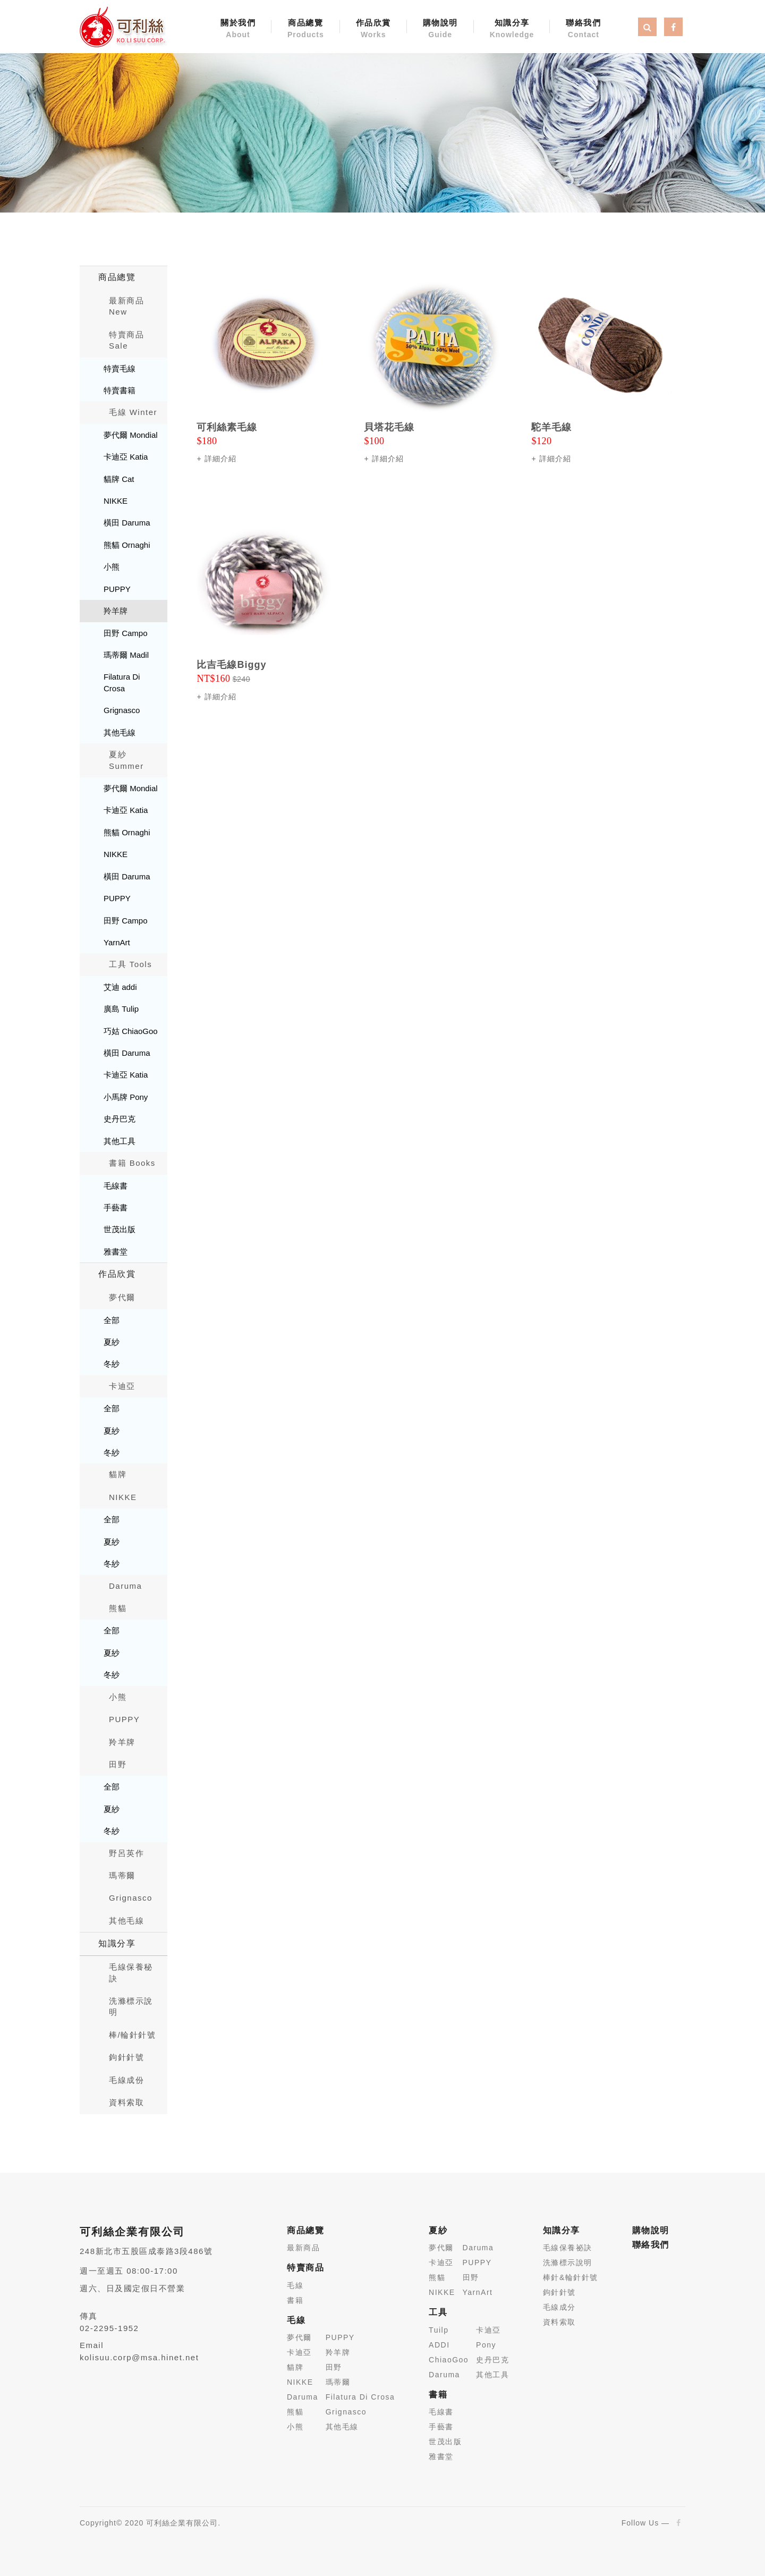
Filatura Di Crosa (122, 682)
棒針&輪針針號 (570, 2277)
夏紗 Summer (126, 760)
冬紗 (112, 1363)
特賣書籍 (119, 390)
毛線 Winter (133, 412)
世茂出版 (119, 1229)
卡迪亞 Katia (126, 456)
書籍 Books (132, 1162)
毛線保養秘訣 (131, 1972)
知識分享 (512, 29)
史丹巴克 (119, 1118)
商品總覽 (305, 29)
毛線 (295, 2285)
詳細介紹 (220, 458)
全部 (112, 1320)
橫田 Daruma (127, 522)
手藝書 (116, 1207)
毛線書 (116, 1185)
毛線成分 (559, 2307)
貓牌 (117, 1474)
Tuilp (438, 2330)
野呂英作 (126, 1853)
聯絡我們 (583, 29)
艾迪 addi (120, 987)
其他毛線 (119, 732)
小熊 (112, 566)
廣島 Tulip (121, 1008)
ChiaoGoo (449, 2359)
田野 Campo (126, 633)
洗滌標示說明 (131, 2006)
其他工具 (119, 1141)
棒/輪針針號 (132, 2034)
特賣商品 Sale (126, 340)
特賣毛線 (119, 368)
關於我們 (238, 29)
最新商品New (126, 306)
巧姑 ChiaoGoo (131, 1031)
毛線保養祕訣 (567, 2247)
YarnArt (117, 942)
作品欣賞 (373, 29)
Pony (486, 2345)
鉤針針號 (126, 2057)
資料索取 (126, 2102)
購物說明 (440, 29)
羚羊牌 (116, 610)
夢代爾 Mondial (131, 434)
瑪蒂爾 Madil (126, 654)
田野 (117, 1764)
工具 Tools (130, 964)
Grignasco (122, 710)
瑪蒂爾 (122, 1875)
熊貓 (117, 1608)
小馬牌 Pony (126, 1096)
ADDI (439, 2345)
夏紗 (112, 1341)
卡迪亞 (122, 1386)
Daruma (125, 1585)
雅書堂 (116, 1251)
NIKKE (116, 500)
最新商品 (303, 2247)
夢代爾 (122, 1297)
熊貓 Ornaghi (127, 544)
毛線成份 (126, 2079)
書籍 (295, 2300)
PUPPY (117, 589)
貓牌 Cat (119, 479)
